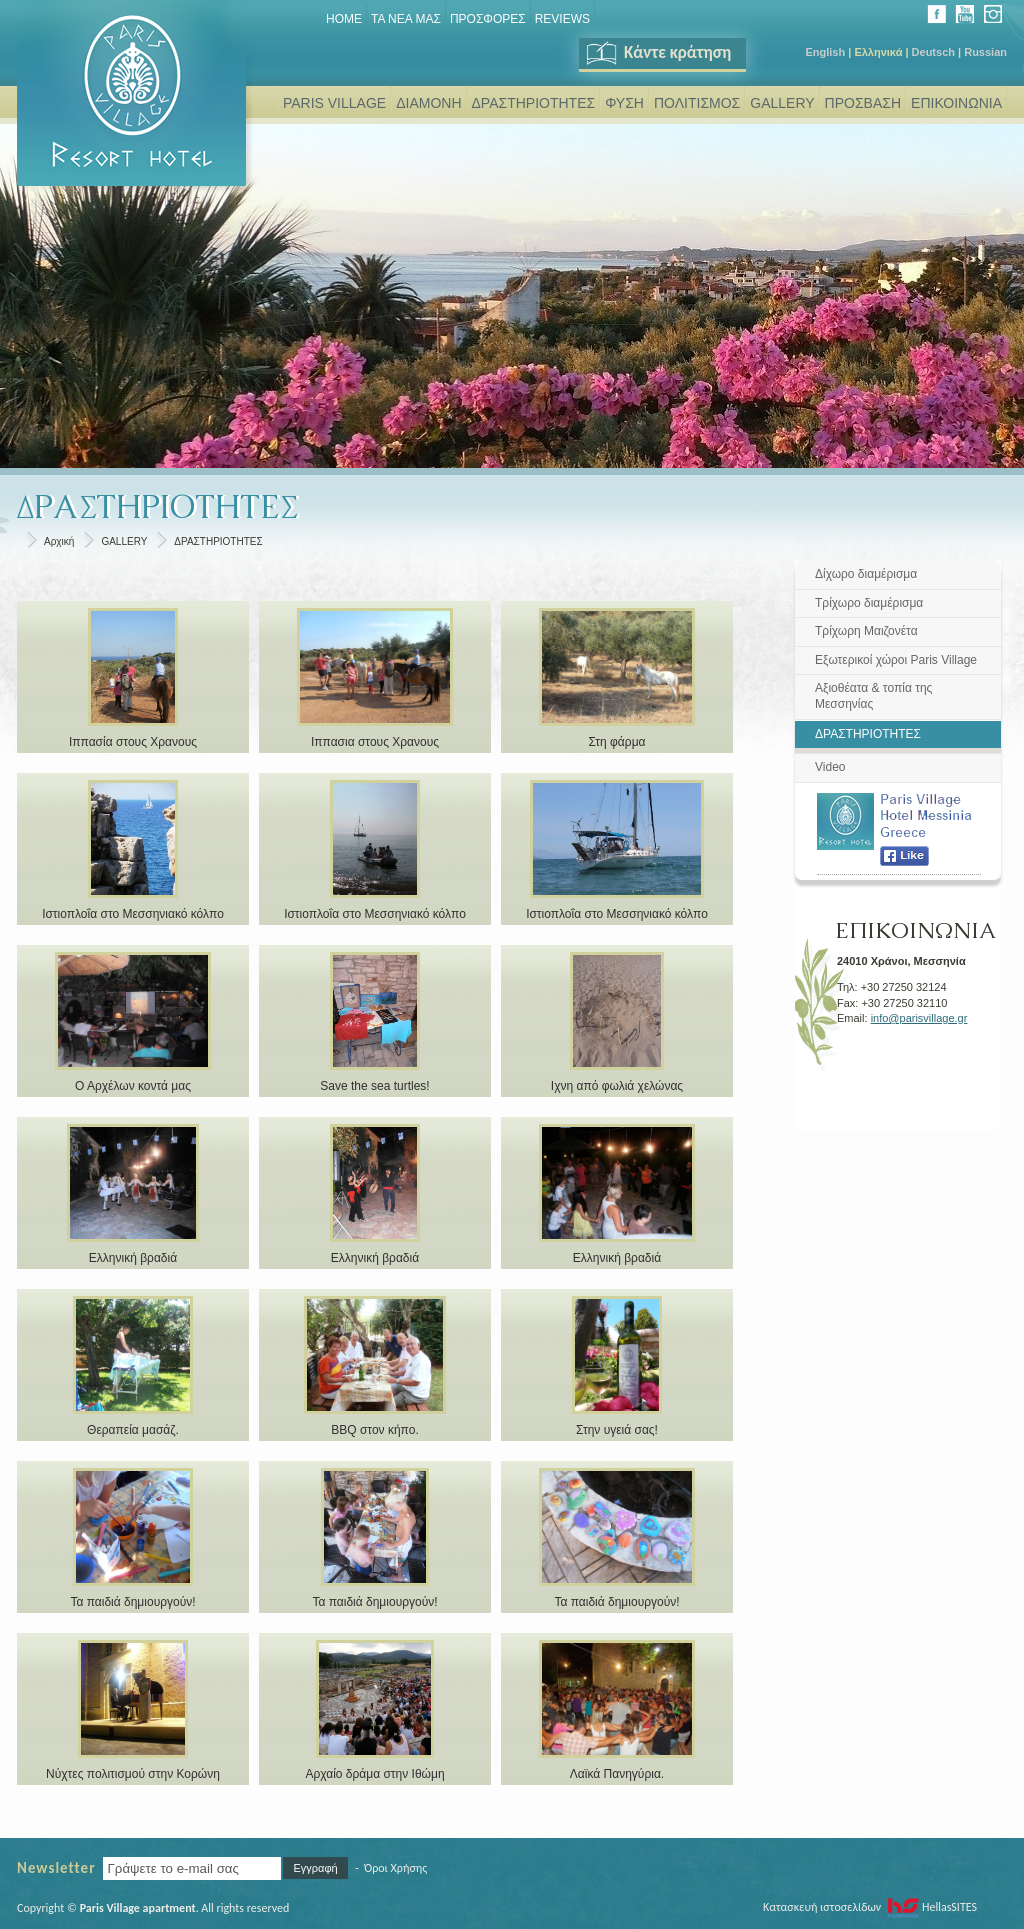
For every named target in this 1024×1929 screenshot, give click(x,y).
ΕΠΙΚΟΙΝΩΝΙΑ (956, 103)
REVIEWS (562, 19)
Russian (985, 52)
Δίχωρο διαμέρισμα (866, 574)
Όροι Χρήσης (395, 1868)
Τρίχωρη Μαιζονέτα (866, 631)
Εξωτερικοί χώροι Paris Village (896, 660)
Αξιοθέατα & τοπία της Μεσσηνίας (873, 696)
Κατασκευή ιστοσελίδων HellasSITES (870, 1907)
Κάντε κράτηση (657, 52)
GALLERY (782, 103)
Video (830, 767)
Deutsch (933, 52)
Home (344, 19)
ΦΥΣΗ (624, 103)
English (825, 52)
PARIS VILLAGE (334, 103)
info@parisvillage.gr (919, 1018)
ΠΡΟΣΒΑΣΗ (863, 103)
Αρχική (59, 541)
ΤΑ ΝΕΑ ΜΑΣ (406, 19)
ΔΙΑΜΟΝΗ (428, 103)
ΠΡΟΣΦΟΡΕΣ (488, 19)
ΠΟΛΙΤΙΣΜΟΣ (697, 103)
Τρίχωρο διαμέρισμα (869, 603)
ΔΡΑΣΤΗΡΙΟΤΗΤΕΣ (534, 103)
